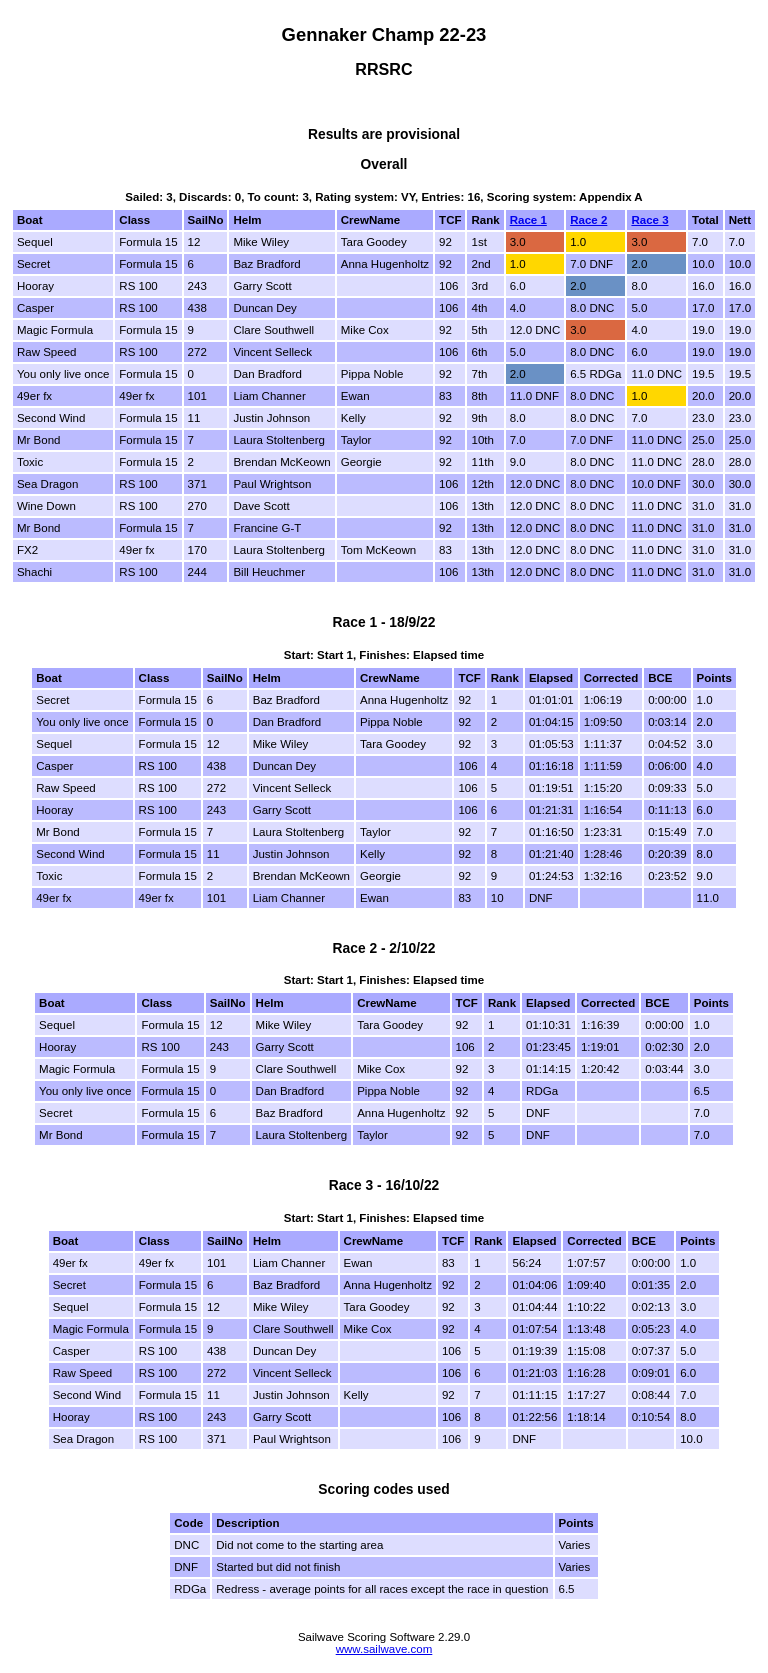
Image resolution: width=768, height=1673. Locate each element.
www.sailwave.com (384, 1649)
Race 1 (528, 220)
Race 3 (649, 220)
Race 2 (588, 220)
